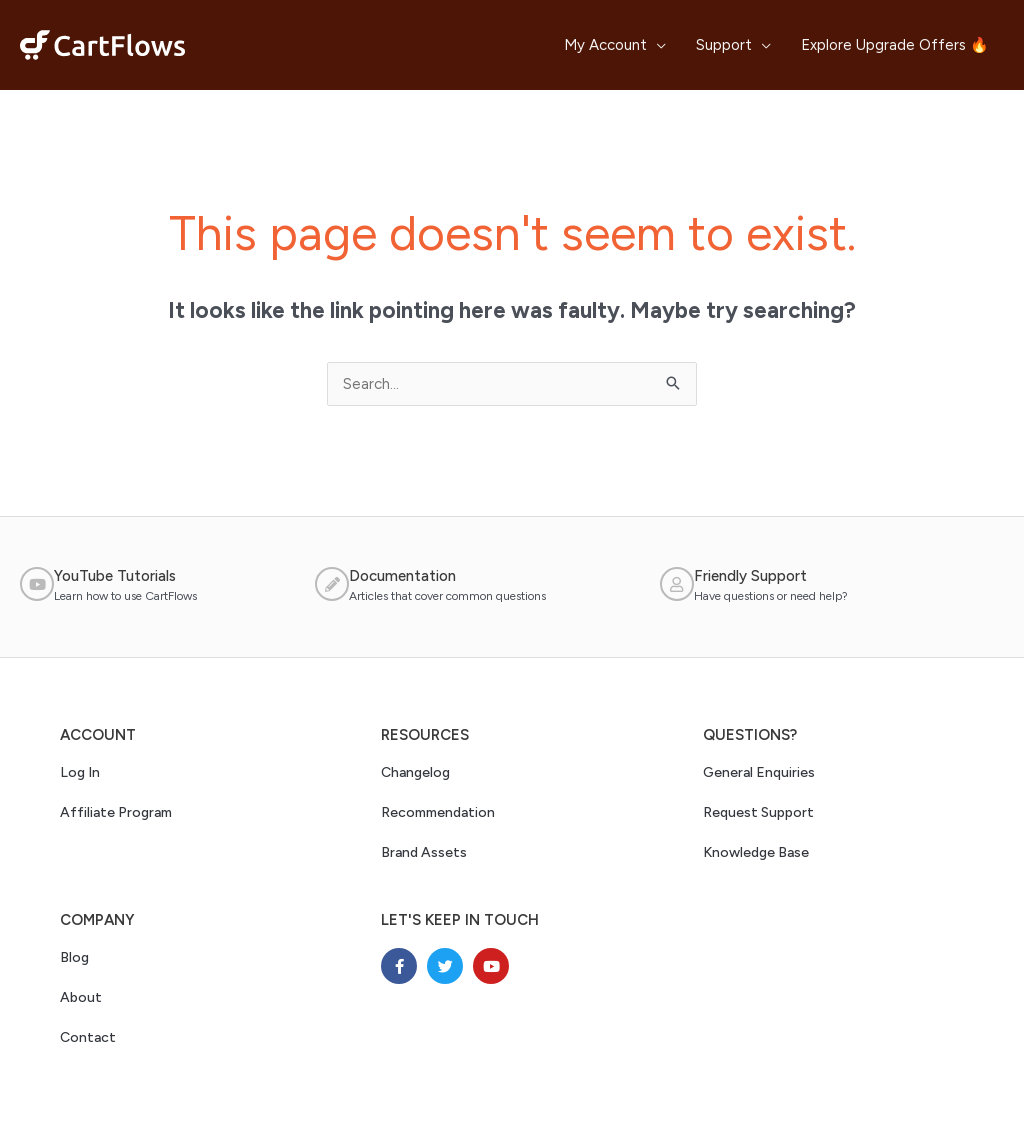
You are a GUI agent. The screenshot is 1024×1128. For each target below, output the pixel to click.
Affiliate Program (116, 812)
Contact (88, 1037)
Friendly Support (750, 576)
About (81, 997)
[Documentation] (332, 584)
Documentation (402, 576)
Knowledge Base (756, 852)
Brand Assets (424, 852)
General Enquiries (759, 772)
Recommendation (438, 812)
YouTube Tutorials (115, 576)
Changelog (415, 772)
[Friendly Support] (677, 584)
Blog (74, 957)
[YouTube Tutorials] (37, 584)
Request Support (758, 812)
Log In (80, 772)
